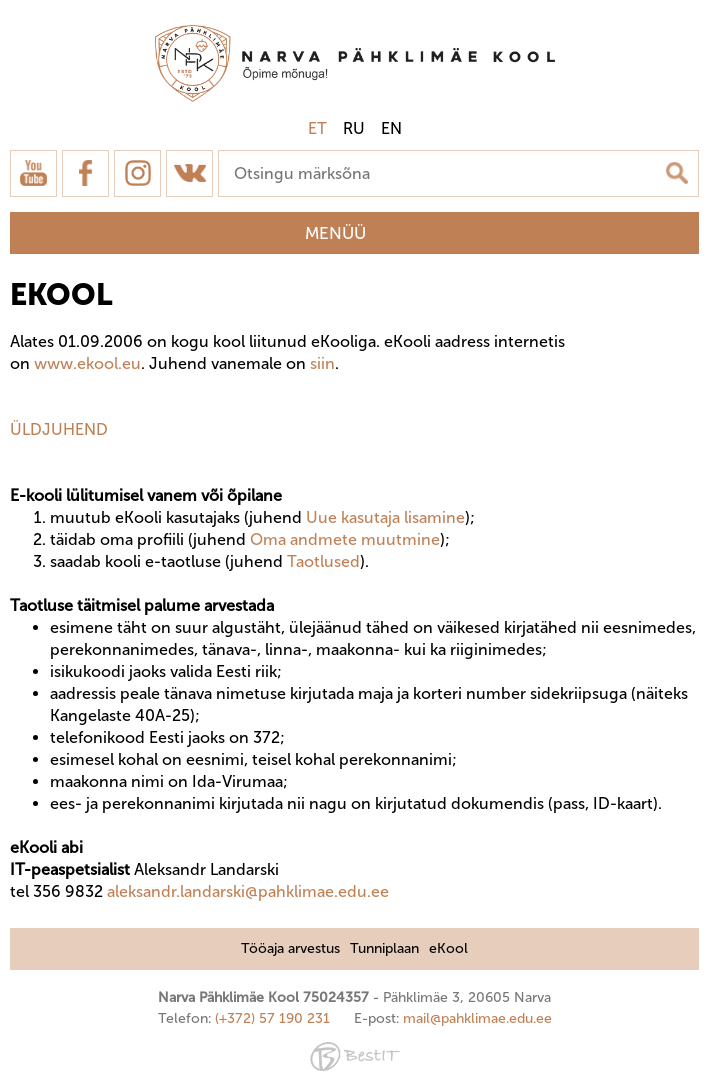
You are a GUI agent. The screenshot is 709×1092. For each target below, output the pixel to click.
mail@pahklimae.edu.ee (477, 1018)
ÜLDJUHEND (59, 429)
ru (354, 128)
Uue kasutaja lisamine (385, 517)
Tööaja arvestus (290, 948)
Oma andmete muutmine (345, 539)
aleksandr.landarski (176, 891)
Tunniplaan (384, 948)
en (391, 128)
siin (322, 363)
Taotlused (323, 561)
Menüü (335, 233)
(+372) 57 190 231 (272, 1018)
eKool (448, 948)
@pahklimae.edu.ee (317, 891)
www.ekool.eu (87, 363)
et (317, 128)
